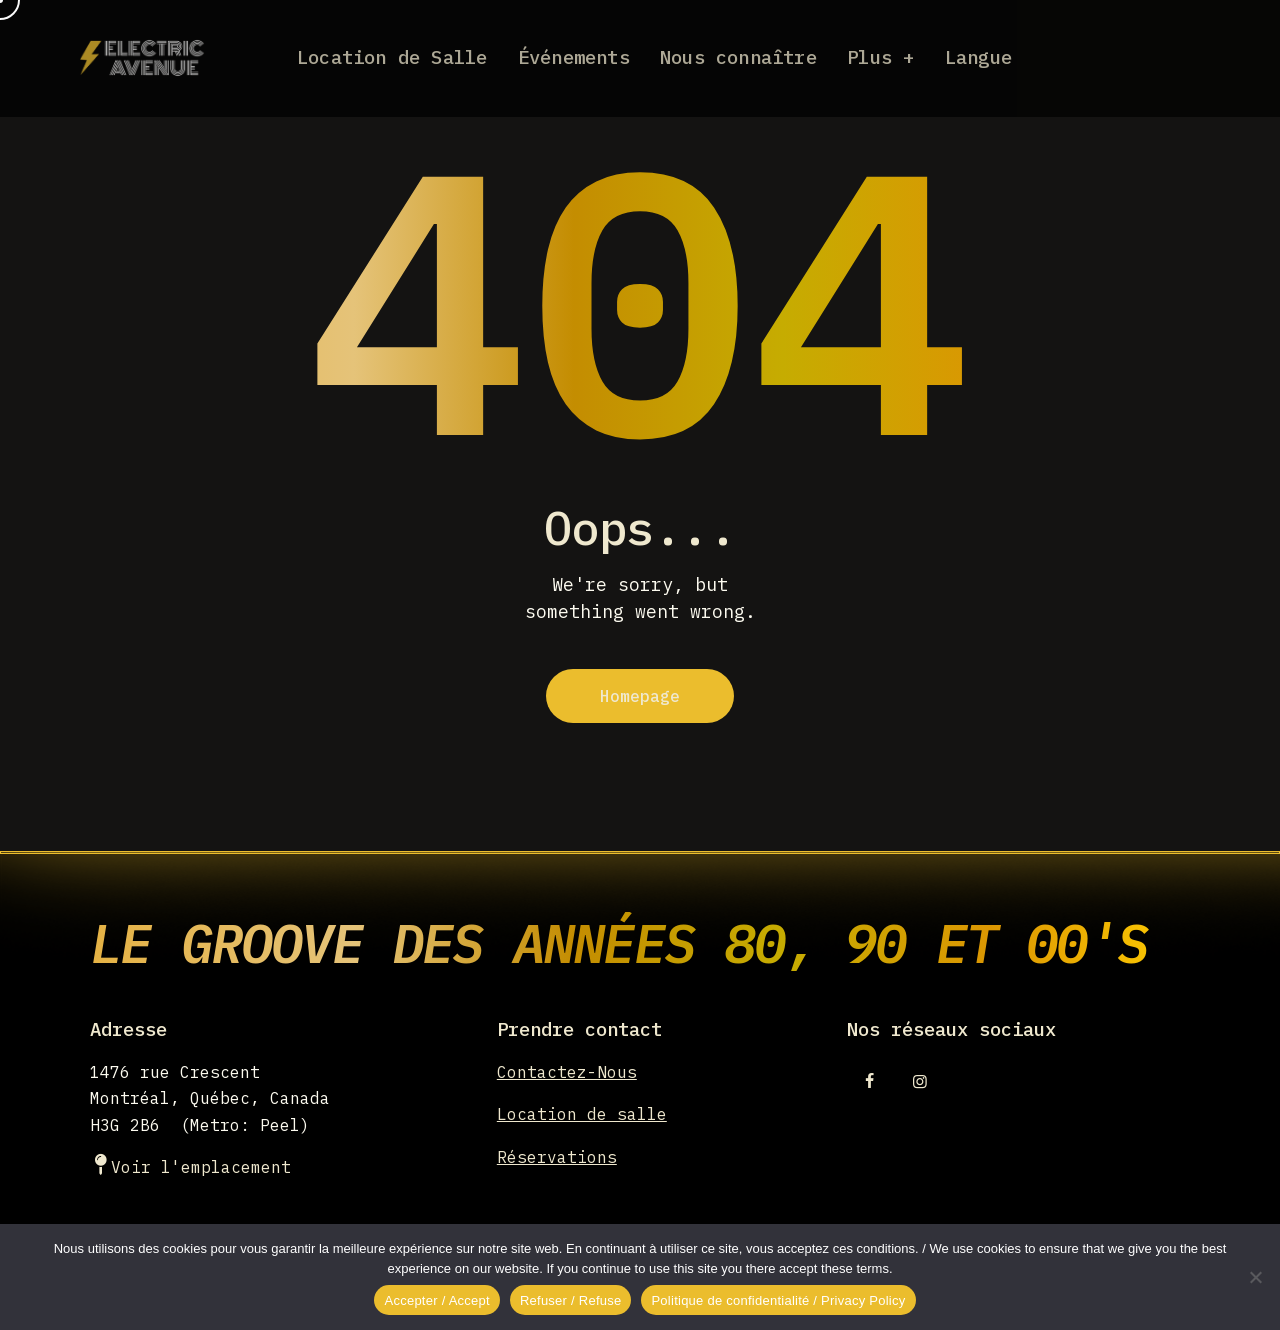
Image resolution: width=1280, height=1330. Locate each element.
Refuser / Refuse (571, 1300)
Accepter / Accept (436, 1300)
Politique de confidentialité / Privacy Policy (778, 1300)
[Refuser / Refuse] (1255, 1277)
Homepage (640, 696)
